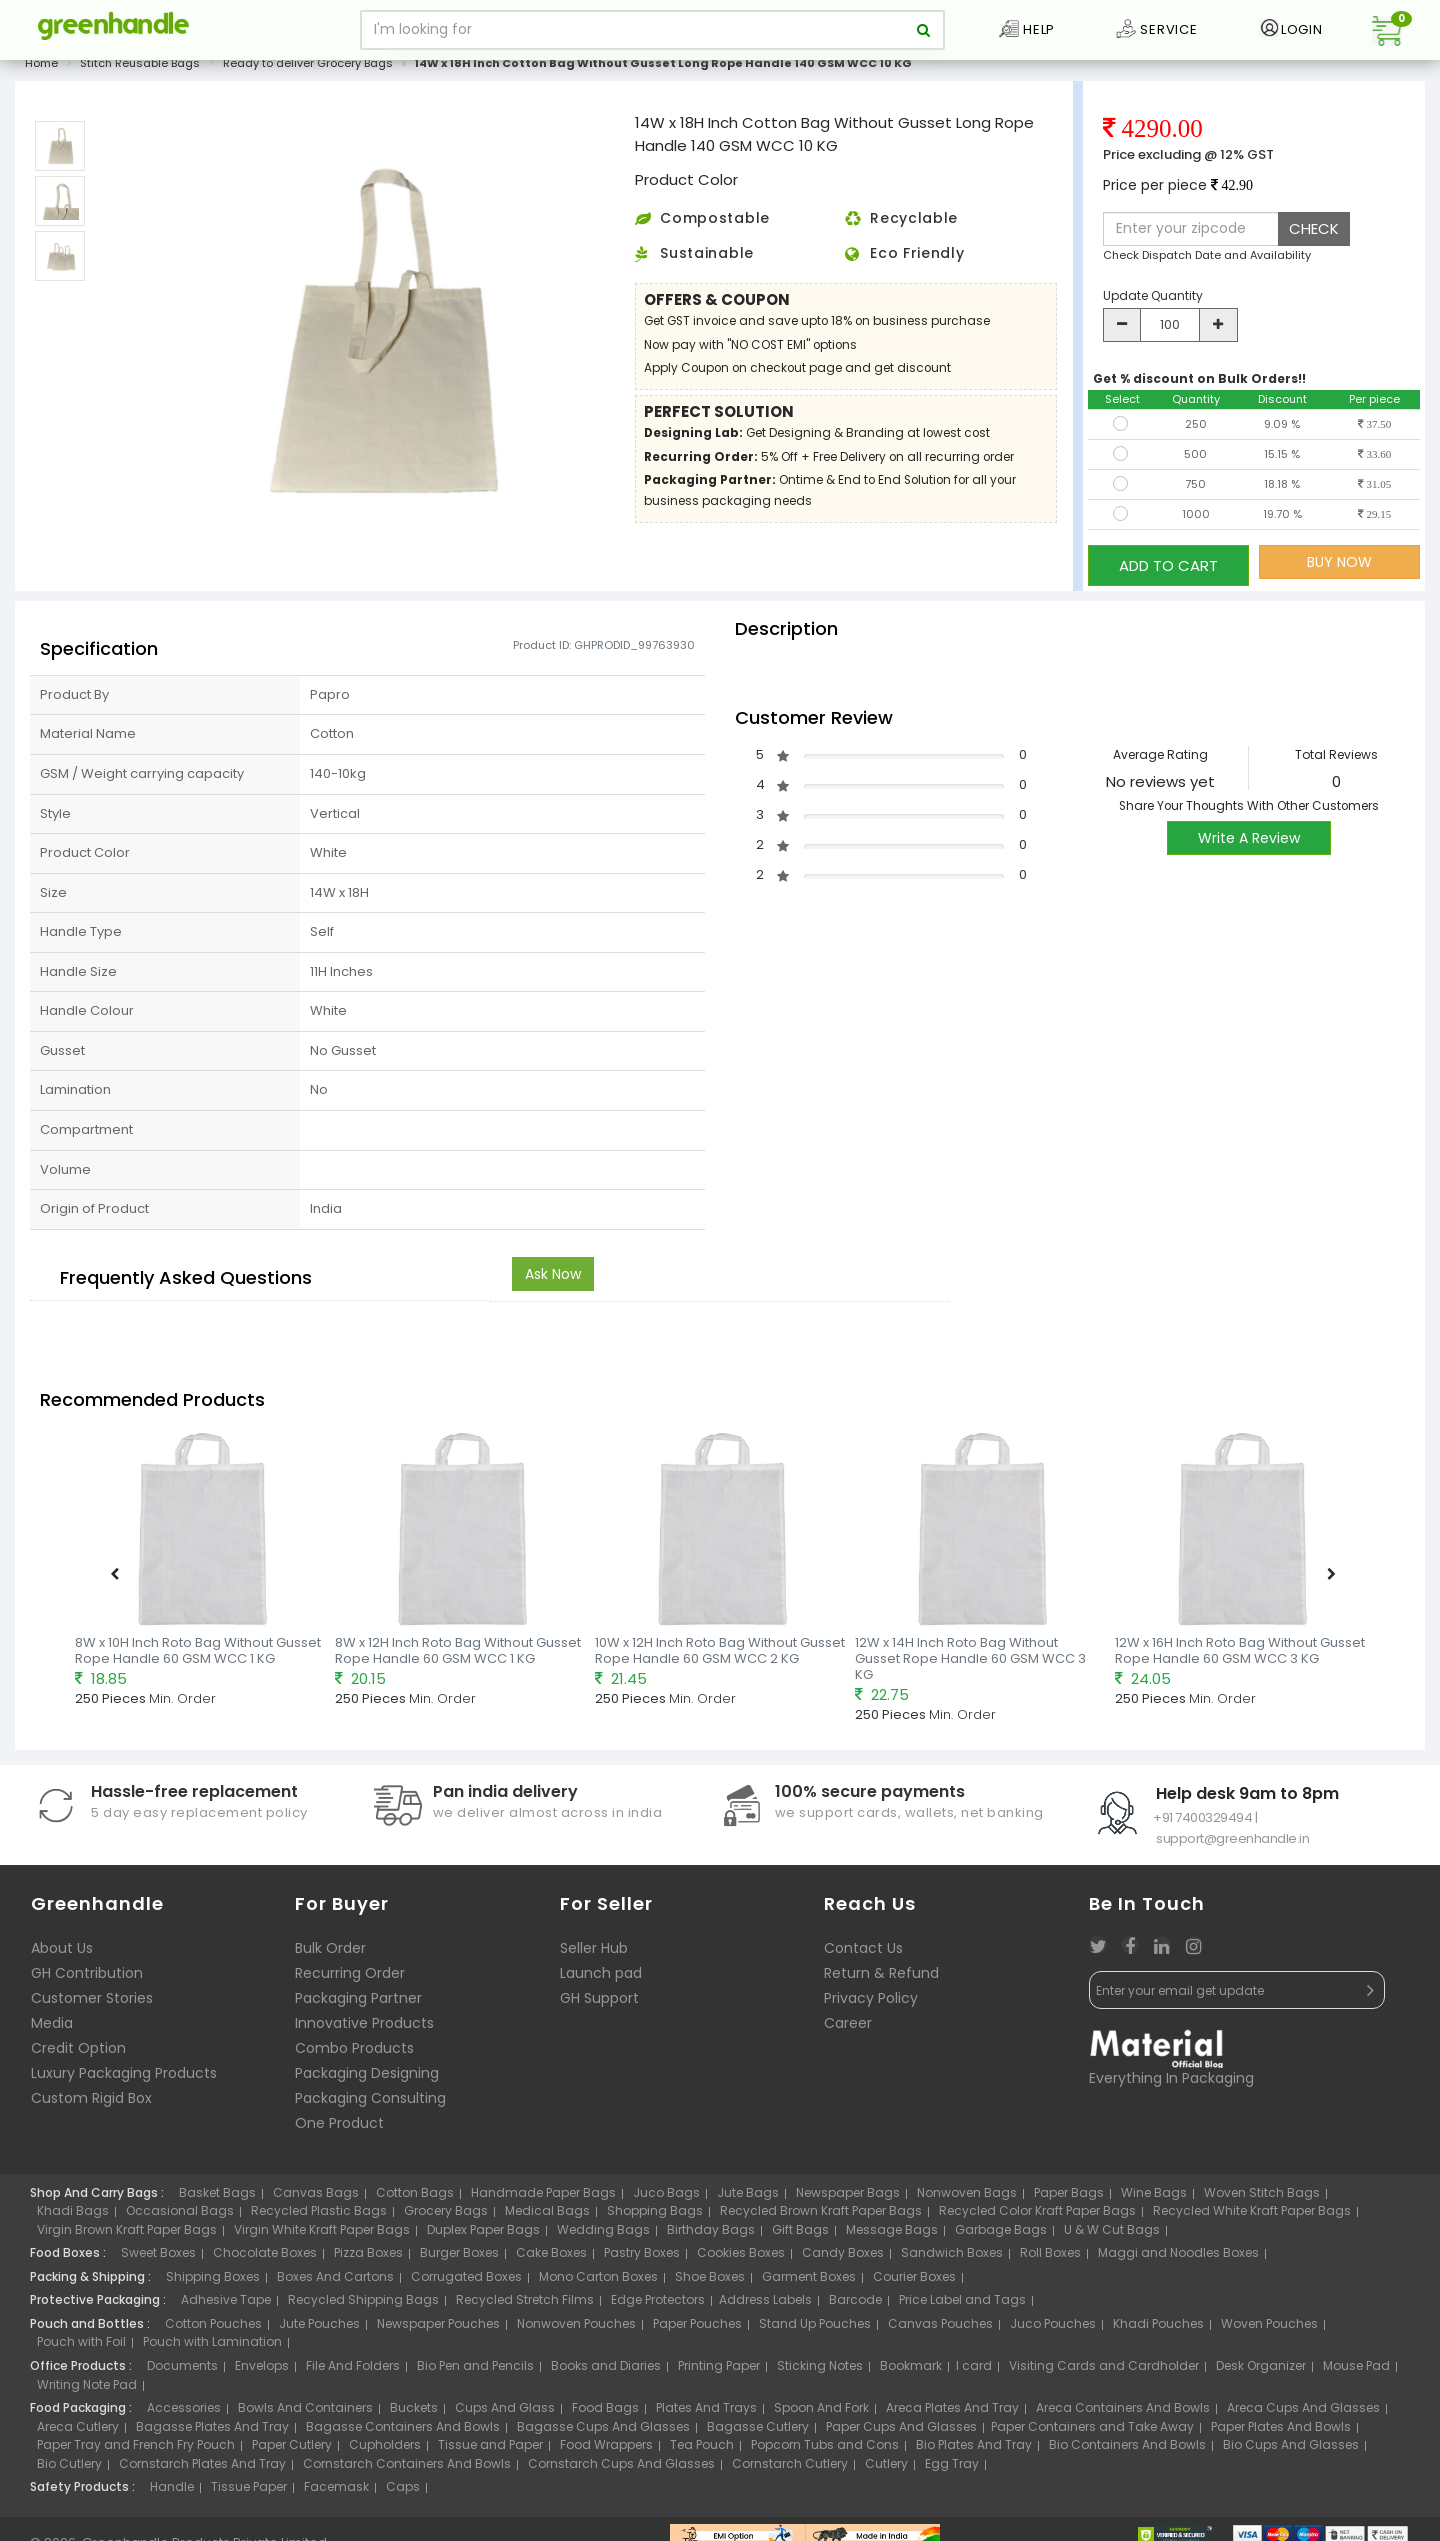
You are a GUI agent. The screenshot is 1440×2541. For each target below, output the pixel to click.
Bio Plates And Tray (974, 2449)
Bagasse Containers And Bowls (403, 2431)
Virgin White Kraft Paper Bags (322, 2234)
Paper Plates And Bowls (1281, 2431)
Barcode (855, 2304)
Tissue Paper (249, 2491)
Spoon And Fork (821, 2412)
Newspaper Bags (848, 2196)
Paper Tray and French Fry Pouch (136, 2449)
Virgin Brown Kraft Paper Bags (127, 2234)
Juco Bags (666, 2196)
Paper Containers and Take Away (1092, 2431)
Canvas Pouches (940, 2328)
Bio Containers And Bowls (1127, 2449)
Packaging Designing (367, 2077)
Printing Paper (719, 2370)
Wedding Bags (603, 2234)
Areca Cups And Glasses (1303, 2412)
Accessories (184, 2412)
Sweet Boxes (158, 2257)
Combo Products (354, 2052)
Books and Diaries (606, 2370)
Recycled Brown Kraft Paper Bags (821, 2215)
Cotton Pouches (213, 2328)
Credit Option (78, 2052)
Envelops (262, 2370)
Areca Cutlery (78, 2431)
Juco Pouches (1053, 2328)
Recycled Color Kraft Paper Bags (1037, 2215)
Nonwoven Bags (967, 2196)
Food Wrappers (606, 2449)
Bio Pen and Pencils (475, 2370)
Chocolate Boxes (265, 2257)
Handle (172, 2491)
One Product (339, 2127)
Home (41, 74)
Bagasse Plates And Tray (212, 2431)
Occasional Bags (180, 2215)
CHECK (1314, 239)
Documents (182, 2370)
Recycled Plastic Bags (319, 2215)
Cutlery (886, 2468)
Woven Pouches (1269, 2328)
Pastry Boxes (642, 2257)
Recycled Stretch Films (525, 2304)
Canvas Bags (316, 2196)
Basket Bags (217, 2196)
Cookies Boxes (741, 2257)
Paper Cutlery (292, 2449)
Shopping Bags (655, 2215)
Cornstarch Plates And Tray (202, 2468)
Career (848, 2027)
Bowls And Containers (305, 2412)
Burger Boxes (459, 2257)
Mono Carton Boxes (598, 2281)
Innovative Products (364, 2027)
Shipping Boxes (213, 2281)
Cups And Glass (505, 2412)
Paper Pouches (697, 2328)
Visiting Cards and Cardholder (1104, 2370)
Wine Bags (1154, 2196)
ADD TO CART (1168, 572)
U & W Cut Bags (1112, 2234)
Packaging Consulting (370, 2102)
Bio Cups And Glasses (1291, 2449)
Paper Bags (1069, 2196)
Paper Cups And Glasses (901, 2431)
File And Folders (353, 2370)
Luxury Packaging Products (124, 2077)
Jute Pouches (319, 2328)
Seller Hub (594, 1952)
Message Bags (892, 2234)
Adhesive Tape (226, 2304)
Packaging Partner (358, 2002)
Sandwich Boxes (952, 2257)
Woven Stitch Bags (1262, 2196)
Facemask (336, 2491)
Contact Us (863, 1952)
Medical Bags (547, 2215)
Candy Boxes (843, 2257)
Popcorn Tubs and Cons (825, 2449)
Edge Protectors (658, 2304)
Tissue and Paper (490, 2449)
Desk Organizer (1261, 2370)
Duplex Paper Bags (483, 2234)
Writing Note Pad (87, 2388)
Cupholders (385, 2449)
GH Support (599, 2002)
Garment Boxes (809, 2281)
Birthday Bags (711, 2234)
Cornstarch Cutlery (790, 2468)
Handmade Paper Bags (543, 2196)
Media (52, 2027)
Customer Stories (92, 2002)
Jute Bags (748, 2196)
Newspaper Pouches (438, 2328)
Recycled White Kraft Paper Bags (1252, 2215)
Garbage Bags (1001, 2234)
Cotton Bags (415, 2196)
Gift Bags (800, 2234)
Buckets (414, 2412)
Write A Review (1249, 842)
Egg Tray (952, 2468)
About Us (62, 1952)
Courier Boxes (914, 2281)
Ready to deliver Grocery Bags (308, 74)
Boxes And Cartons (335, 2281)
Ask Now (553, 1279)
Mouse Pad (1356, 2370)
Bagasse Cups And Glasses (603, 2431)
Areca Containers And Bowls (1123, 2412)
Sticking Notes (820, 2370)
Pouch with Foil (81, 2346)
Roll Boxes (1050, 2257)
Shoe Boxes (710, 2281)
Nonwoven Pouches (576, 2328)
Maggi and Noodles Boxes (1178, 2257)
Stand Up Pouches (815, 2328)
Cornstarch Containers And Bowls (407, 2468)
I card (974, 2370)
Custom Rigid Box (91, 2102)
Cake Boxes (551, 2257)
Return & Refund (881, 1977)
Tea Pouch (702, 2449)
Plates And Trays (706, 2412)
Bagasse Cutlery (758, 2431)
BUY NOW (1339, 573)
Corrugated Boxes (466, 2281)
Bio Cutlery (69, 2468)
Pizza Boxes (368, 2257)
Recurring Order (350, 1977)
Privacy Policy (871, 2002)
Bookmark (911, 2370)
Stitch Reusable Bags (140, 74)
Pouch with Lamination (212, 2346)
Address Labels (765, 2304)
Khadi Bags (73, 2215)
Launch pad (601, 1977)
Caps (403, 2491)
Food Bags (605, 2412)
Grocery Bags (446, 2215)
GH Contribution (87, 1977)
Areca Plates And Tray (952, 2412)
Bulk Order (330, 1952)
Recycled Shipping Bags (363, 2304)
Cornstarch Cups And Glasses (621, 2468)
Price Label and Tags (962, 2304)
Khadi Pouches (1158, 2328)
